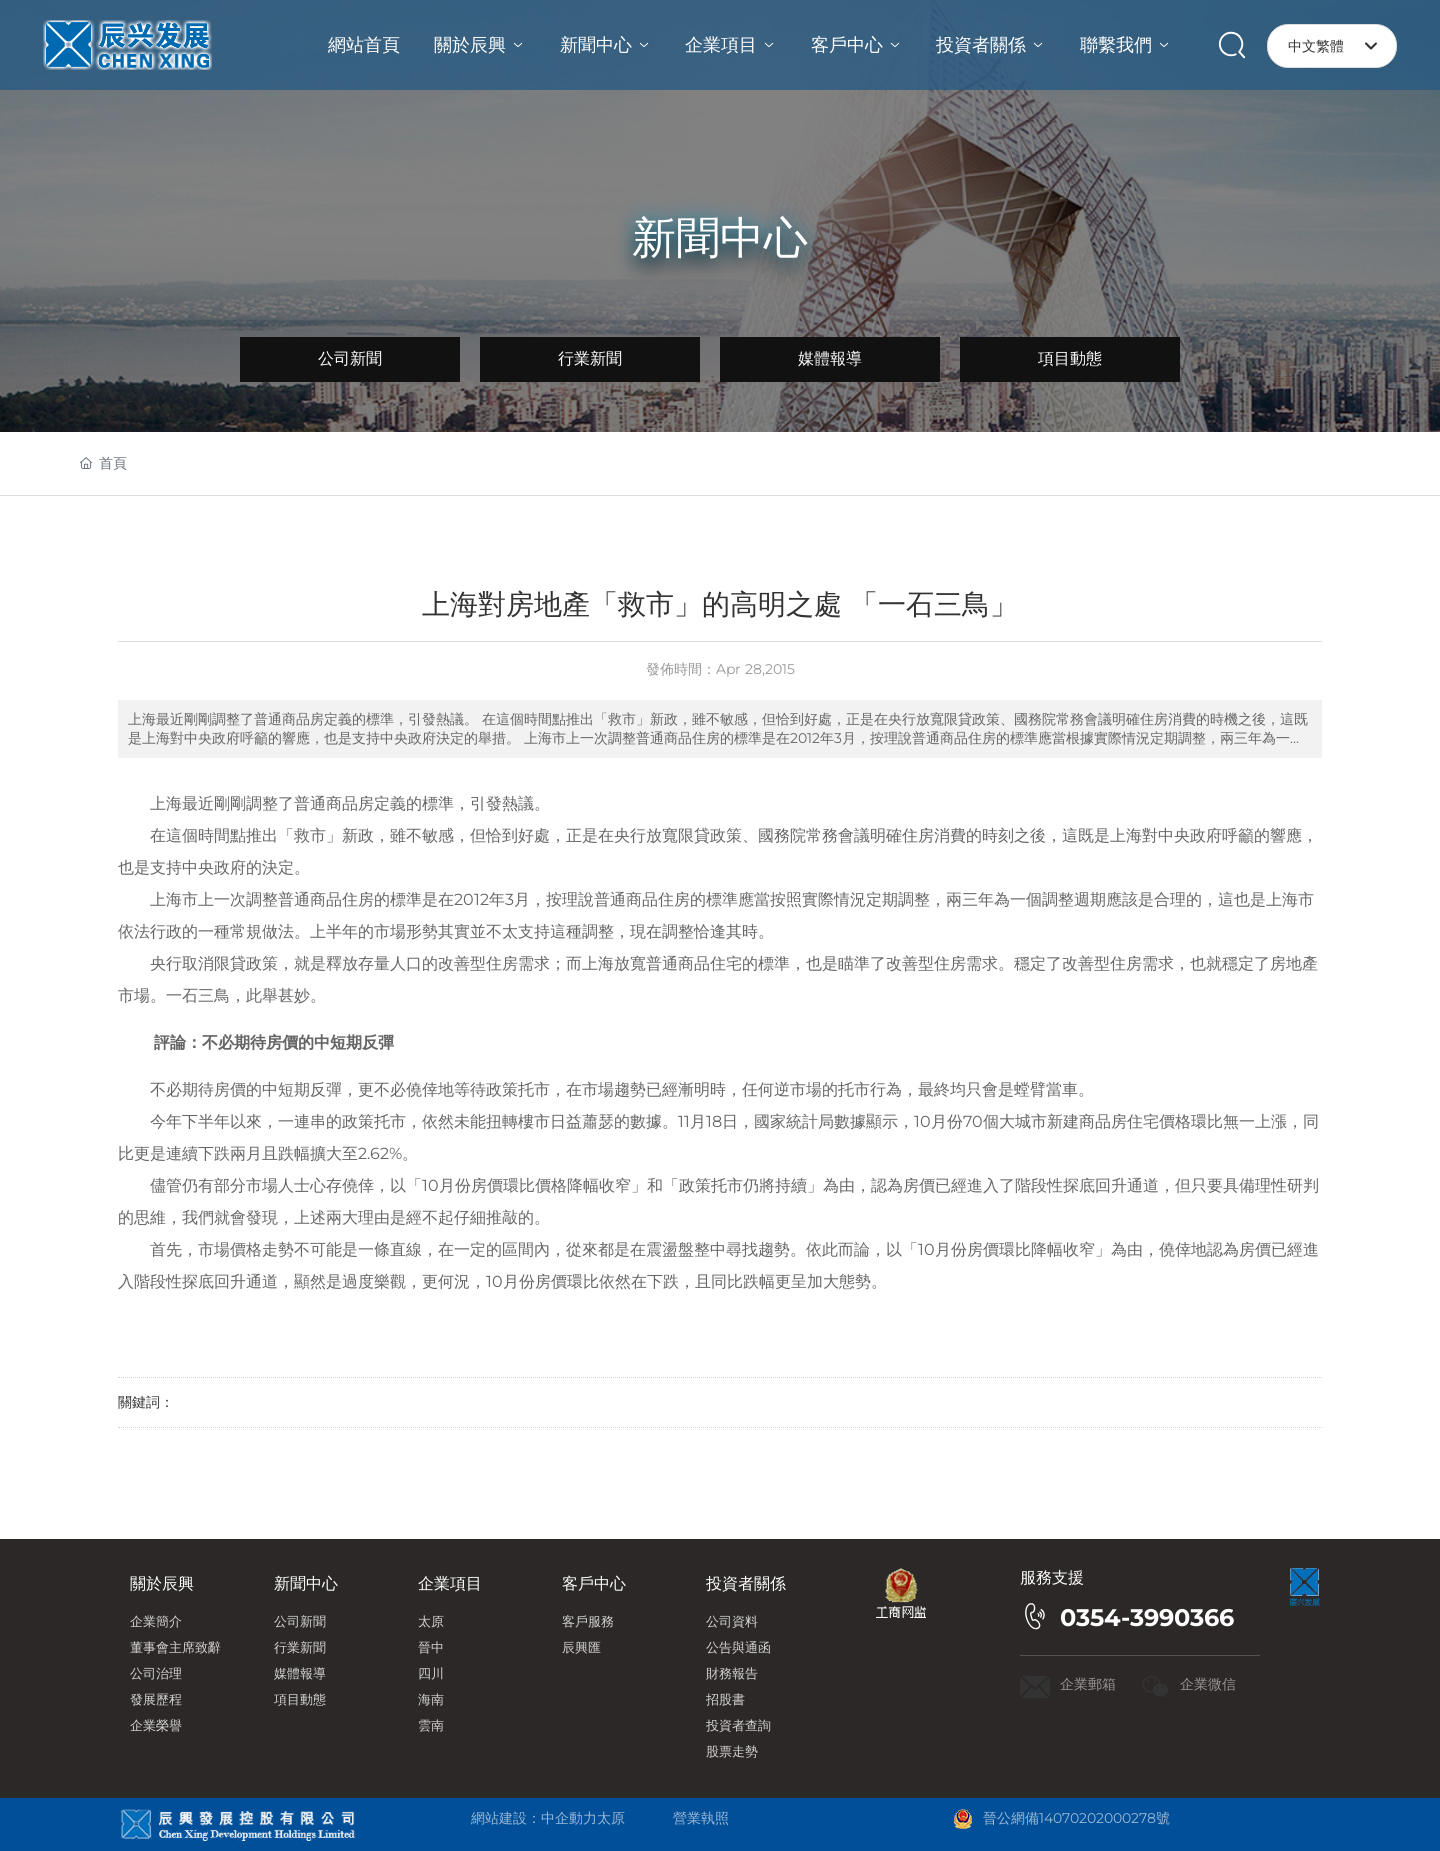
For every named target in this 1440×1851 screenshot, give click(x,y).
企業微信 (1208, 1684)
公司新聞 (350, 358)
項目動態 (1070, 358)
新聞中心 (720, 237)
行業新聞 (590, 358)
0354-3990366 (1147, 1617)
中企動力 (569, 1818)
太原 (611, 1818)
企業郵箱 (1088, 1684)
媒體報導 (830, 358)
